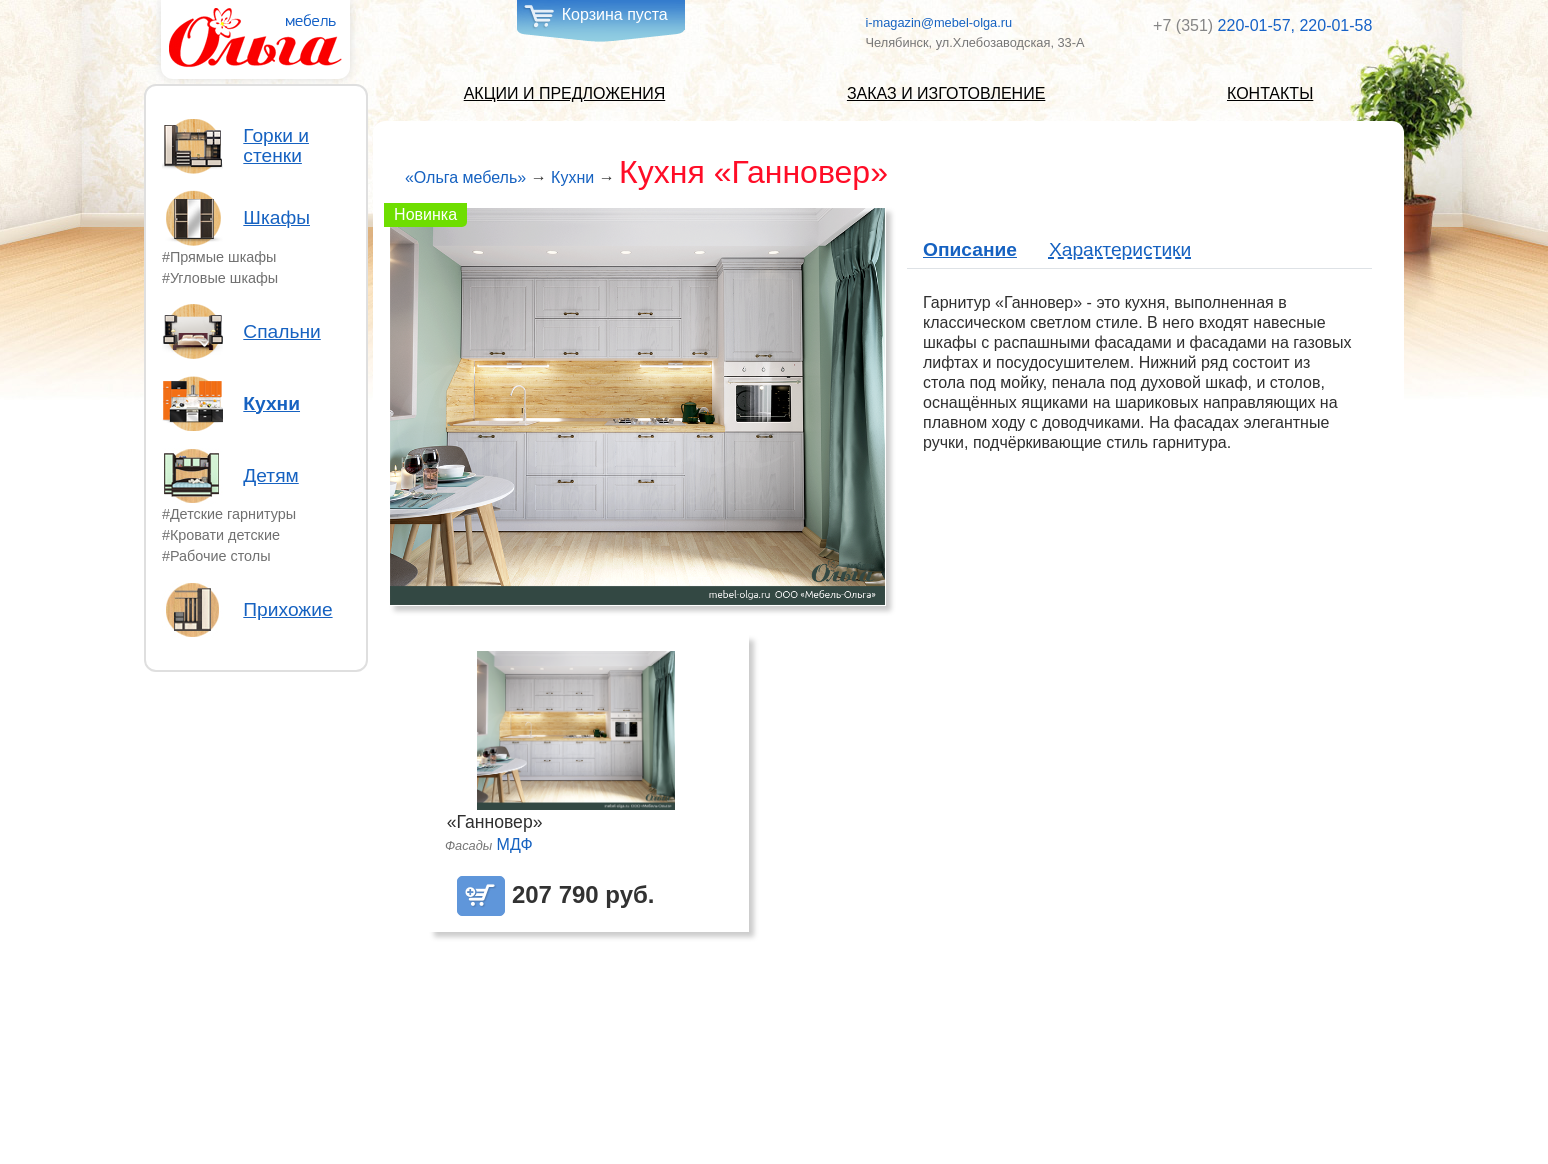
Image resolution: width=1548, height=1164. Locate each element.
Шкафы (276, 218)
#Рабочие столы (216, 556)
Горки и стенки (276, 146)
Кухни (271, 404)
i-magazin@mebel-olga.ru (938, 22)
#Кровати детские (221, 535)
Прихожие (287, 610)
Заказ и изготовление (946, 93)
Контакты (1270, 93)
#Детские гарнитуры (229, 514)
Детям (270, 476)
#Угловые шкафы (220, 278)
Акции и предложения (565, 93)
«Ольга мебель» (465, 177)
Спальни (281, 332)
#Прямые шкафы (219, 257)
